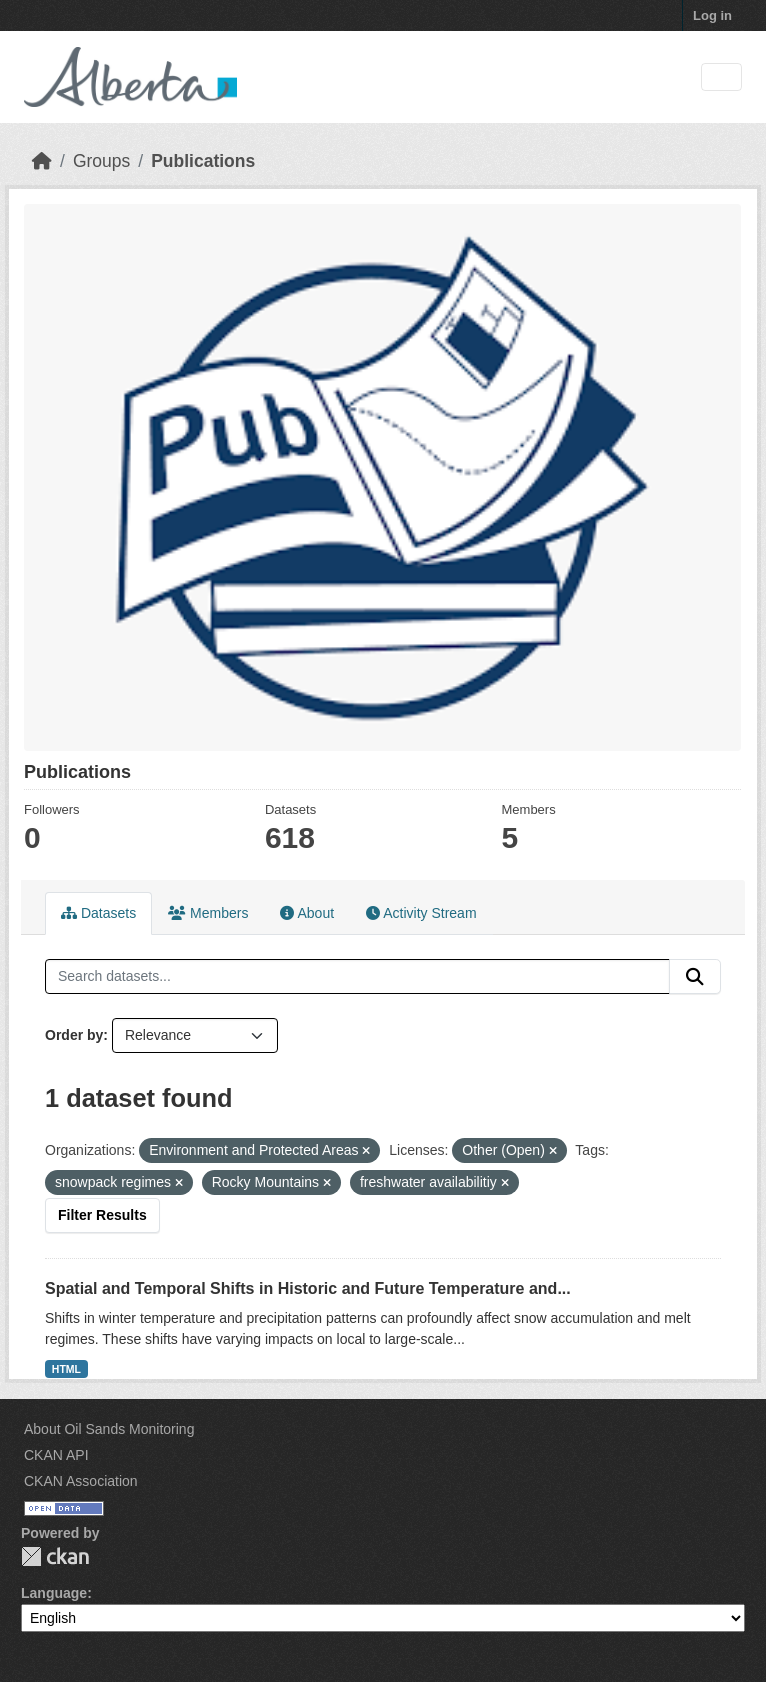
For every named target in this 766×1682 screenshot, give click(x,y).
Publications (203, 161)
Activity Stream (421, 913)
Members (208, 913)
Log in (712, 15)
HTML (66, 1369)
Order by (74, 1035)
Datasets (98, 913)
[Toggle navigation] (721, 77)
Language (54, 1593)
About (307, 913)
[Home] (42, 161)
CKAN (55, 1556)
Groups (101, 161)
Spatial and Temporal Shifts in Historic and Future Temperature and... (308, 1288)
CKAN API (56, 1455)
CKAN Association (81, 1481)
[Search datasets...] (357, 977)
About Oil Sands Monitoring (109, 1429)
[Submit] (695, 977)
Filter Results (102, 1215)
